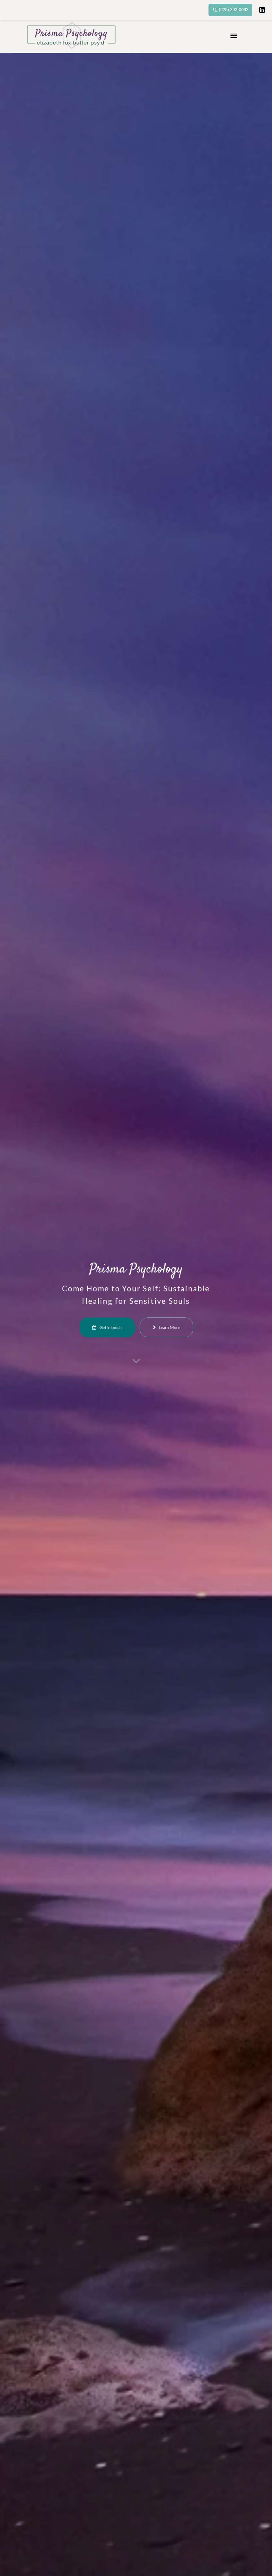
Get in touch (121, 1317)
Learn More (151, 1317)
